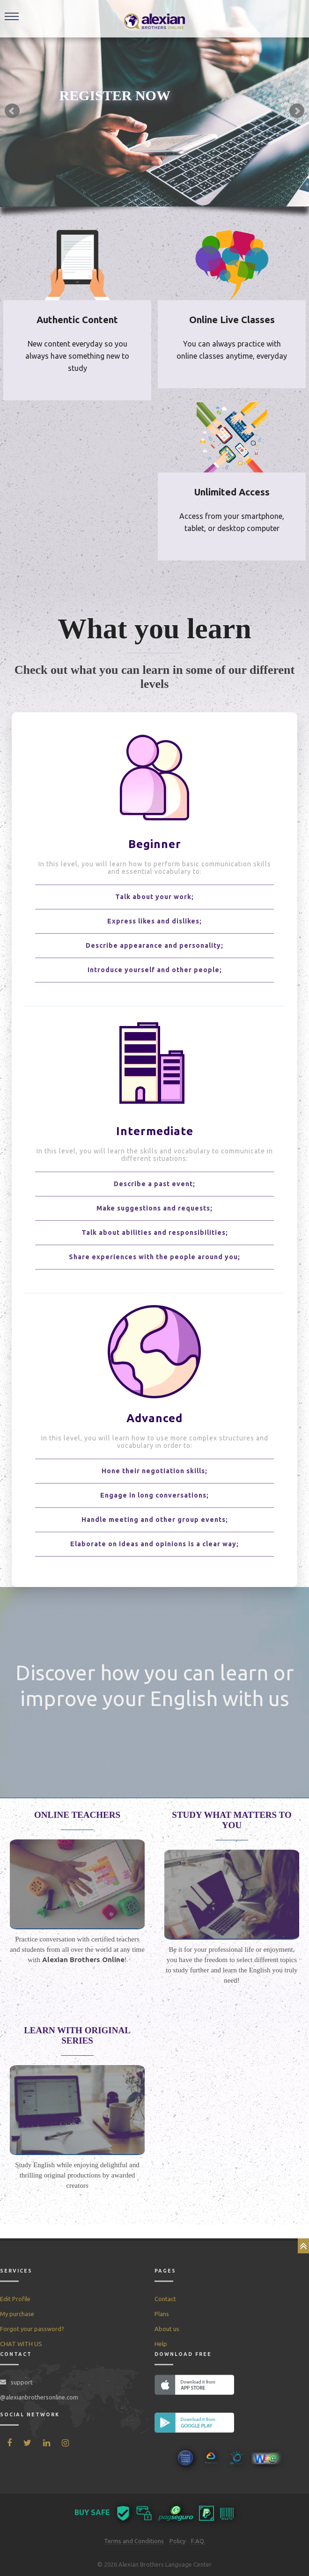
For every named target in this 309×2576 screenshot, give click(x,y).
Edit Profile (15, 2299)
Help (160, 2343)
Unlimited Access (232, 492)
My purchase (17, 2313)
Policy (177, 2541)
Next (296, 110)
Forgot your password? (32, 2328)
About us (166, 2328)
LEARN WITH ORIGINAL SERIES (77, 2035)
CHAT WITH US (21, 2343)
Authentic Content (77, 319)
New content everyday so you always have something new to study (77, 356)
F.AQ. (198, 2541)
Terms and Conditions (134, 2541)
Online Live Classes (232, 319)
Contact (165, 2299)
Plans (161, 2313)
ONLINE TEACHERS (77, 1815)
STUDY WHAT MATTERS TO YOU (231, 1820)
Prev (12, 110)
